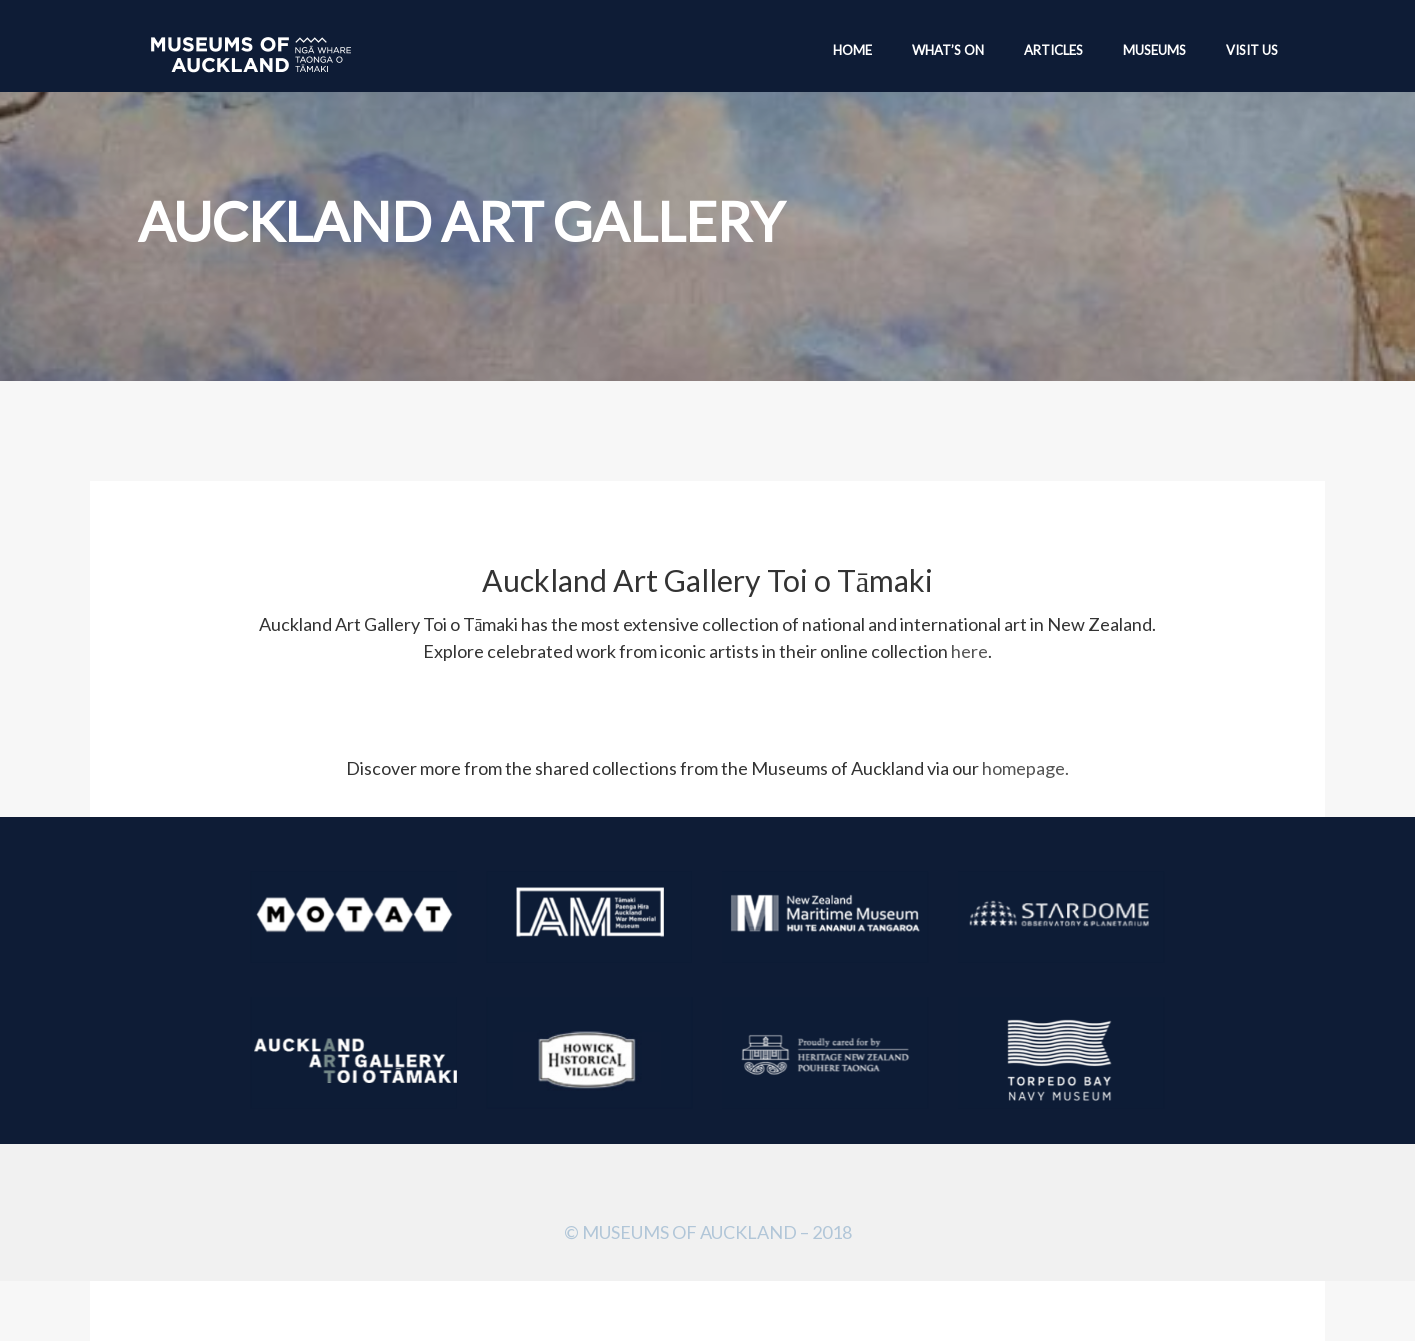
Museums (1154, 50)
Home (852, 50)
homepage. (1025, 768)
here (969, 651)
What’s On (948, 50)
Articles (1053, 50)
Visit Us (1252, 50)
